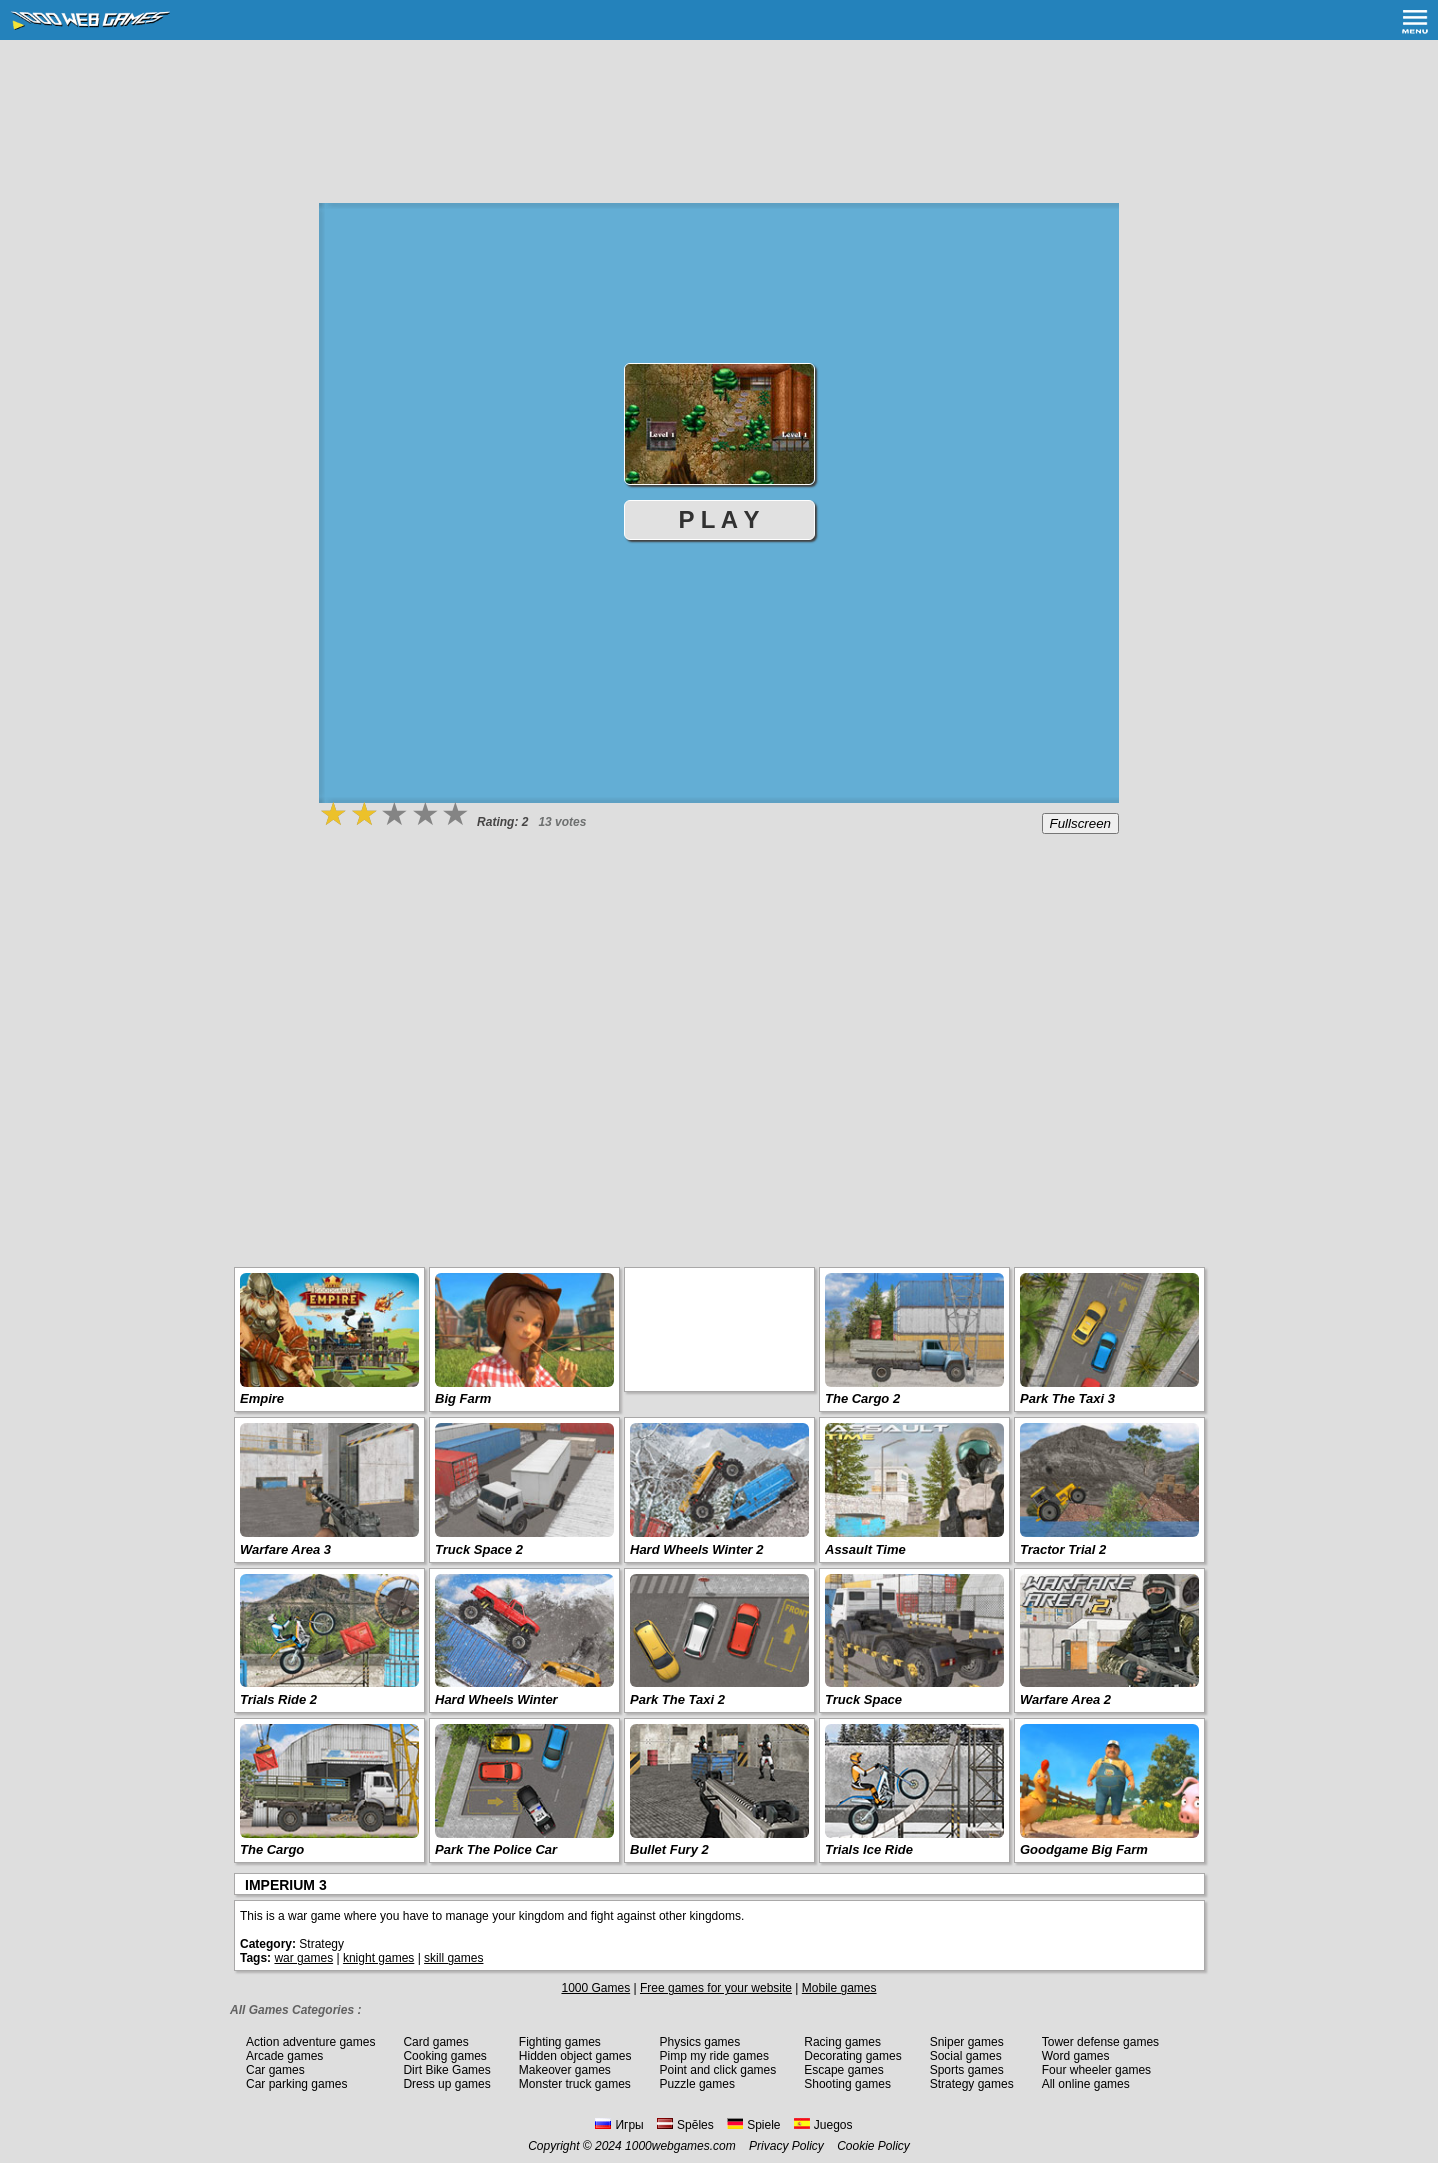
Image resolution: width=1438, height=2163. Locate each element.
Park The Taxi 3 (1067, 1398)
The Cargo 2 (862, 1398)
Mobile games (839, 1988)
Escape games (843, 2070)
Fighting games (560, 2042)
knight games (378, 1958)
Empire (262, 1398)
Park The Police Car (496, 1849)
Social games (966, 2056)
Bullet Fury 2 (669, 1849)
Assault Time (865, 1549)
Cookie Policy (873, 2146)
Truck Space (863, 1699)
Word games (1076, 2056)
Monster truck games (575, 2084)
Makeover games (565, 2070)
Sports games (967, 2070)
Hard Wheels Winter (496, 1699)
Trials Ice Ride (869, 1849)
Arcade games (284, 2056)
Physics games (700, 2042)
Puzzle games (697, 2084)
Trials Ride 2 (278, 1699)
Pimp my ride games (714, 2056)
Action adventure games (310, 2042)
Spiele (753, 2125)
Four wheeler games (1096, 2070)
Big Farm (463, 1398)
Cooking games (444, 2056)
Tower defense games (1100, 2042)
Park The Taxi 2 (677, 1699)
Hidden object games (575, 2056)
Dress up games (446, 2084)
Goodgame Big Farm (1084, 1849)
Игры (619, 2125)
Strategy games (972, 2084)
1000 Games (595, 1988)
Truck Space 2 (479, 1549)
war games (303, 1958)
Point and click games (718, 2070)
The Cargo (272, 1849)
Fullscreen (1080, 823)
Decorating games (852, 2056)
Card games (435, 2042)
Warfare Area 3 (285, 1549)
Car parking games (296, 2084)
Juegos (823, 2125)
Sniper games (967, 2042)
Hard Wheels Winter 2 (697, 1549)
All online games (1086, 2084)
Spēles (685, 2125)
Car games (275, 2070)
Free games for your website (716, 1988)
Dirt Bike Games (446, 2070)
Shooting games (847, 2084)
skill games (453, 1958)
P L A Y (719, 519)
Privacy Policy (786, 2146)
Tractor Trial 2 (1063, 1549)
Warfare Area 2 (1065, 1699)
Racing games (842, 2042)
